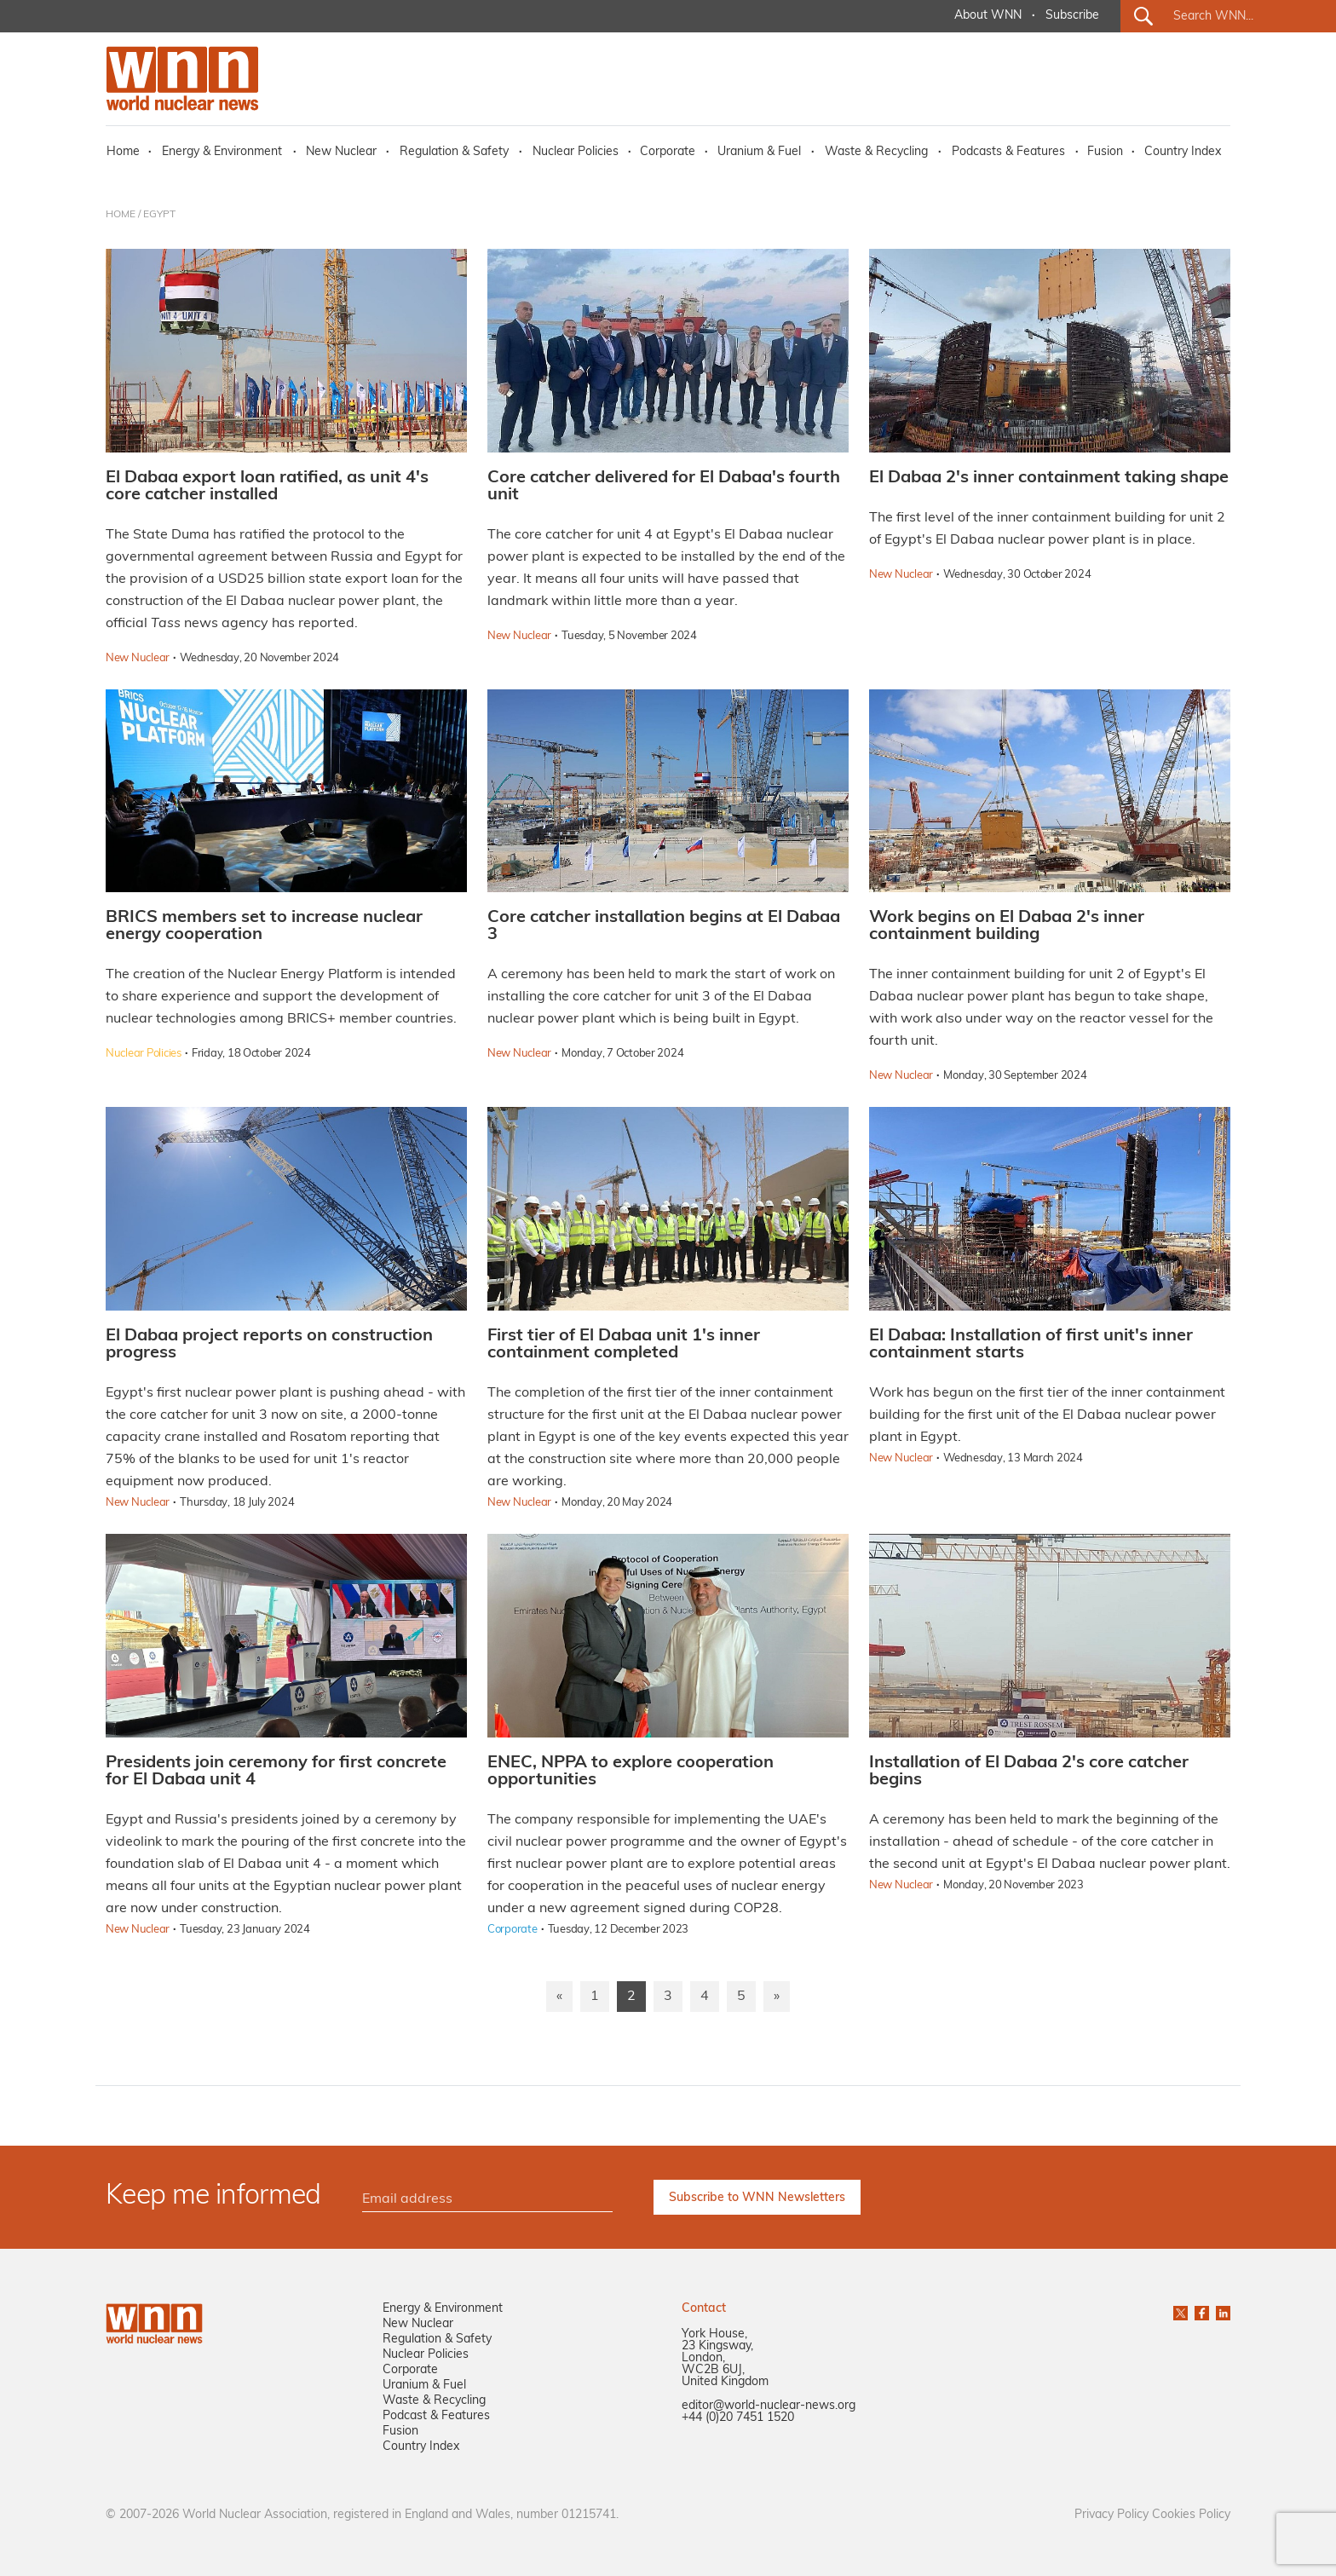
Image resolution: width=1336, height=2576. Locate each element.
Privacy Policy (1111, 2515)
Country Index (1182, 152)
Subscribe (1072, 15)
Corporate (667, 152)
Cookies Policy (1191, 2515)
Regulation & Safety (454, 152)
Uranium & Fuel (759, 152)
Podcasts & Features (1008, 152)
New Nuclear (341, 152)
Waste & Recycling (876, 152)
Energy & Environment (222, 152)
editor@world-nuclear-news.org (768, 2406)
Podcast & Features (436, 2416)
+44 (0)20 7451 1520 (738, 2418)
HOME (120, 215)
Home (123, 152)
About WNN (988, 15)
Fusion (1105, 152)
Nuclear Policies (576, 152)
